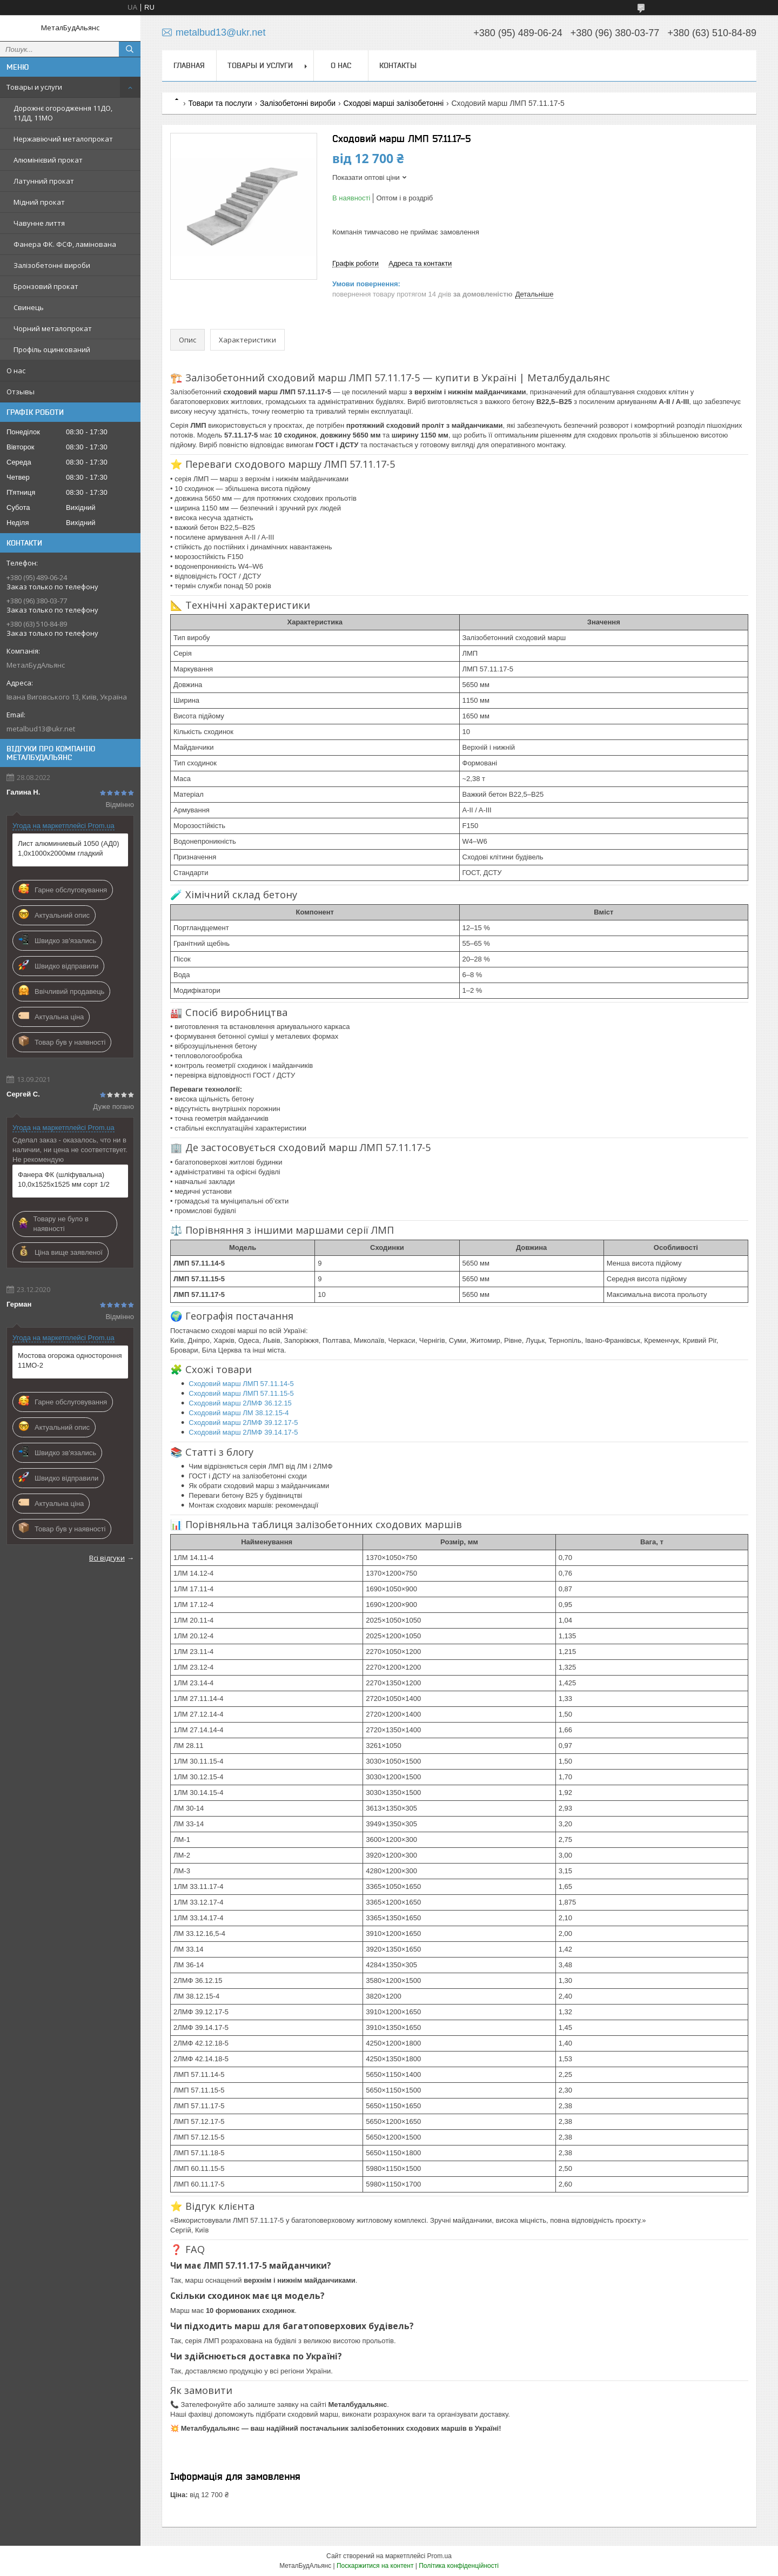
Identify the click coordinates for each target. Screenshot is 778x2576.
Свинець (29, 307)
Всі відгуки (107, 1558)
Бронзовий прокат (46, 286)
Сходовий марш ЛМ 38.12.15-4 (239, 1413)
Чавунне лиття (39, 223)
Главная (189, 65)
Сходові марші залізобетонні (393, 103)
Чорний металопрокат (53, 328)
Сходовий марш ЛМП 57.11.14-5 (241, 1384)
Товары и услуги (34, 87)
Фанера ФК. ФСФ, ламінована (65, 244)
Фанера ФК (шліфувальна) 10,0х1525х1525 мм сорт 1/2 (64, 1179)
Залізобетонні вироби (52, 265)
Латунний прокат (44, 181)
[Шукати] (129, 49)
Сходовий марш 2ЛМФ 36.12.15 (240, 1403)
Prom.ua (439, 2556)
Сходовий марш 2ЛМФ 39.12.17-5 (243, 1422)
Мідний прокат (39, 202)
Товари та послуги (220, 103)
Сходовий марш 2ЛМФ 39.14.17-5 (243, 1432)
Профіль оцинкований (52, 349)
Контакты (398, 65)
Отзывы (20, 391)
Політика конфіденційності (459, 2566)
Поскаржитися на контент (375, 2566)
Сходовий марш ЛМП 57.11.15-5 (241, 1393)
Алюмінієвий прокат (48, 160)
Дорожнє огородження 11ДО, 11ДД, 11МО (63, 113)
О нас (15, 370)
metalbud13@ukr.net (40, 729)
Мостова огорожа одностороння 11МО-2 (70, 1360)
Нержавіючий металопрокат (63, 139)
